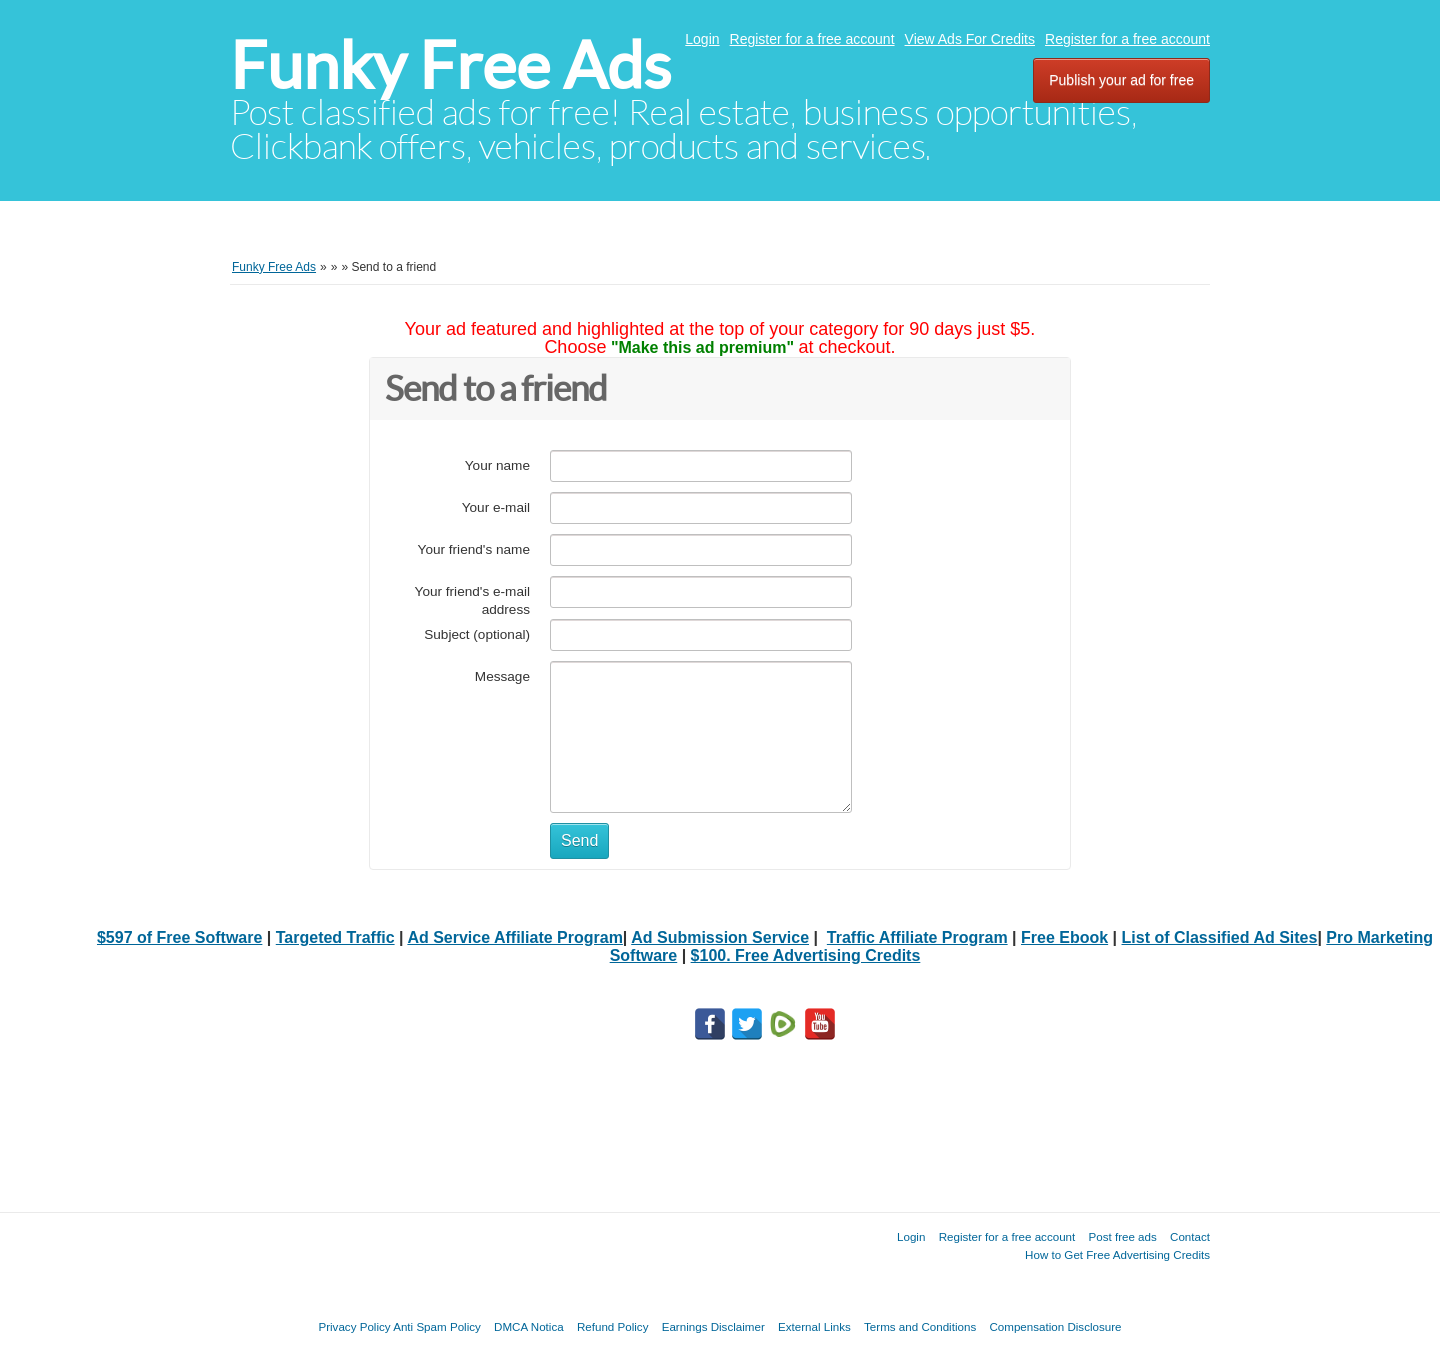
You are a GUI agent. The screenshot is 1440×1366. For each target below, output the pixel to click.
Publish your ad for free (1121, 80)
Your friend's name (474, 549)
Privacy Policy (354, 1326)
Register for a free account (812, 39)
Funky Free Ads (450, 65)
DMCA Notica (529, 1326)
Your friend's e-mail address (472, 600)
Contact (1190, 1236)
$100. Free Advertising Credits (806, 955)
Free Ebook (1064, 937)
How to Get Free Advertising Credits (1117, 1254)
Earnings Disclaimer (713, 1326)
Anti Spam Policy (437, 1326)
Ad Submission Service (720, 937)
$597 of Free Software (179, 937)
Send (579, 840)
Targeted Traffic (335, 937)
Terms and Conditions (920, 1326)
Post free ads (1122, 1236)
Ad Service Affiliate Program (514, 937)
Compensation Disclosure (1055, 1326)
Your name (497, 465)
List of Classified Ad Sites (1220, 937)
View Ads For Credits (970, 39)
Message (502, 676)
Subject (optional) (477, 634)
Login (702, 39)
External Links (814, 1326)
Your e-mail (496, 507)
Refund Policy (613, 1326)
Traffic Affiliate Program (917, 937)
